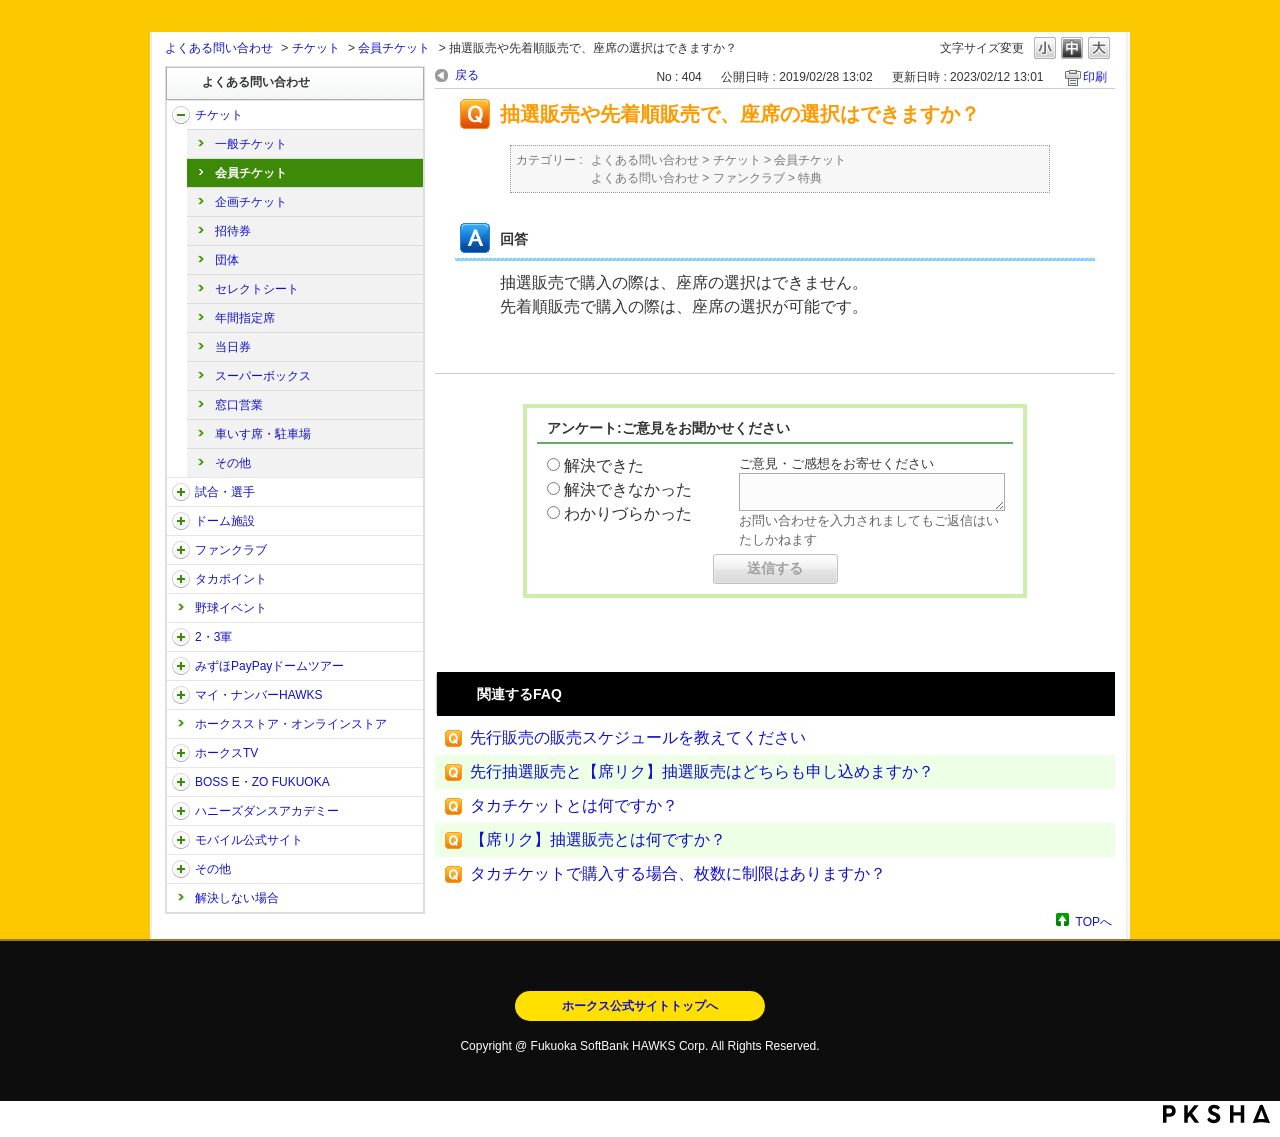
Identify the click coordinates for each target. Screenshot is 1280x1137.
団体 (227, 260)
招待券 (233, 231)
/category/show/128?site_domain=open (181, 782)
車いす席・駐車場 (263, 434)
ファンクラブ (231, 550)
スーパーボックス (263, 376)
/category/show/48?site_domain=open (181, 840)
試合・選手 (225, 492)
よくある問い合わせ (219, 48)
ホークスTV (226, 753)
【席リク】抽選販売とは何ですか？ (598, 839)
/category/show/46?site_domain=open (181, 695)
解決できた (604, 465)
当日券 (233, 347)
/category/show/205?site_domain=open (181, 753)
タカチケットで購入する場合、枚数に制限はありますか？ (678, 873)
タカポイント (231, 579)
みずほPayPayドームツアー (269, 666)
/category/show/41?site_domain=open (181, 579)
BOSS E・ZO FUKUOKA (262, 782)
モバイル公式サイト (249, 840)
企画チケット (251, 202)
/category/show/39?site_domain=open (181, 521)
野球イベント (231, 608)
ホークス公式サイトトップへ (640, 1006)
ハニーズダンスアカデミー (267, 811)
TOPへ (1094, 921)
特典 (810, 178)
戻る (467, 75)
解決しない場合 (237, 898)
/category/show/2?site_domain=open (181, 115)
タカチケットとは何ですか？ (574, 805)
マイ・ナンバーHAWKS (259, 695)
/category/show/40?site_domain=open (181, 550)
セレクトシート (257, 289)
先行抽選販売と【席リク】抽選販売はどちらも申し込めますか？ (702, 771)
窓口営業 (239, 405)
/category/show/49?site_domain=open (181, 869)
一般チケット (251, 144)
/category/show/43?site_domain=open (181, 637)
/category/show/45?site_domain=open (181, 666)
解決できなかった (628, 489)
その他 (233, 463)
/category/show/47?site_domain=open (181, 811)
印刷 (1095, 77)
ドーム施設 (225, 521)
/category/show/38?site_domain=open (181, 492)
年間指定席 (245, 318)
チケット (316, 48)
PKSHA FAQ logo (1216, 1114)
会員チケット (394, 48)
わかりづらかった (628, 513)
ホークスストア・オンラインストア (291, 724)
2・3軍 (213, 637)
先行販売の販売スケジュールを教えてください (638, 737)
